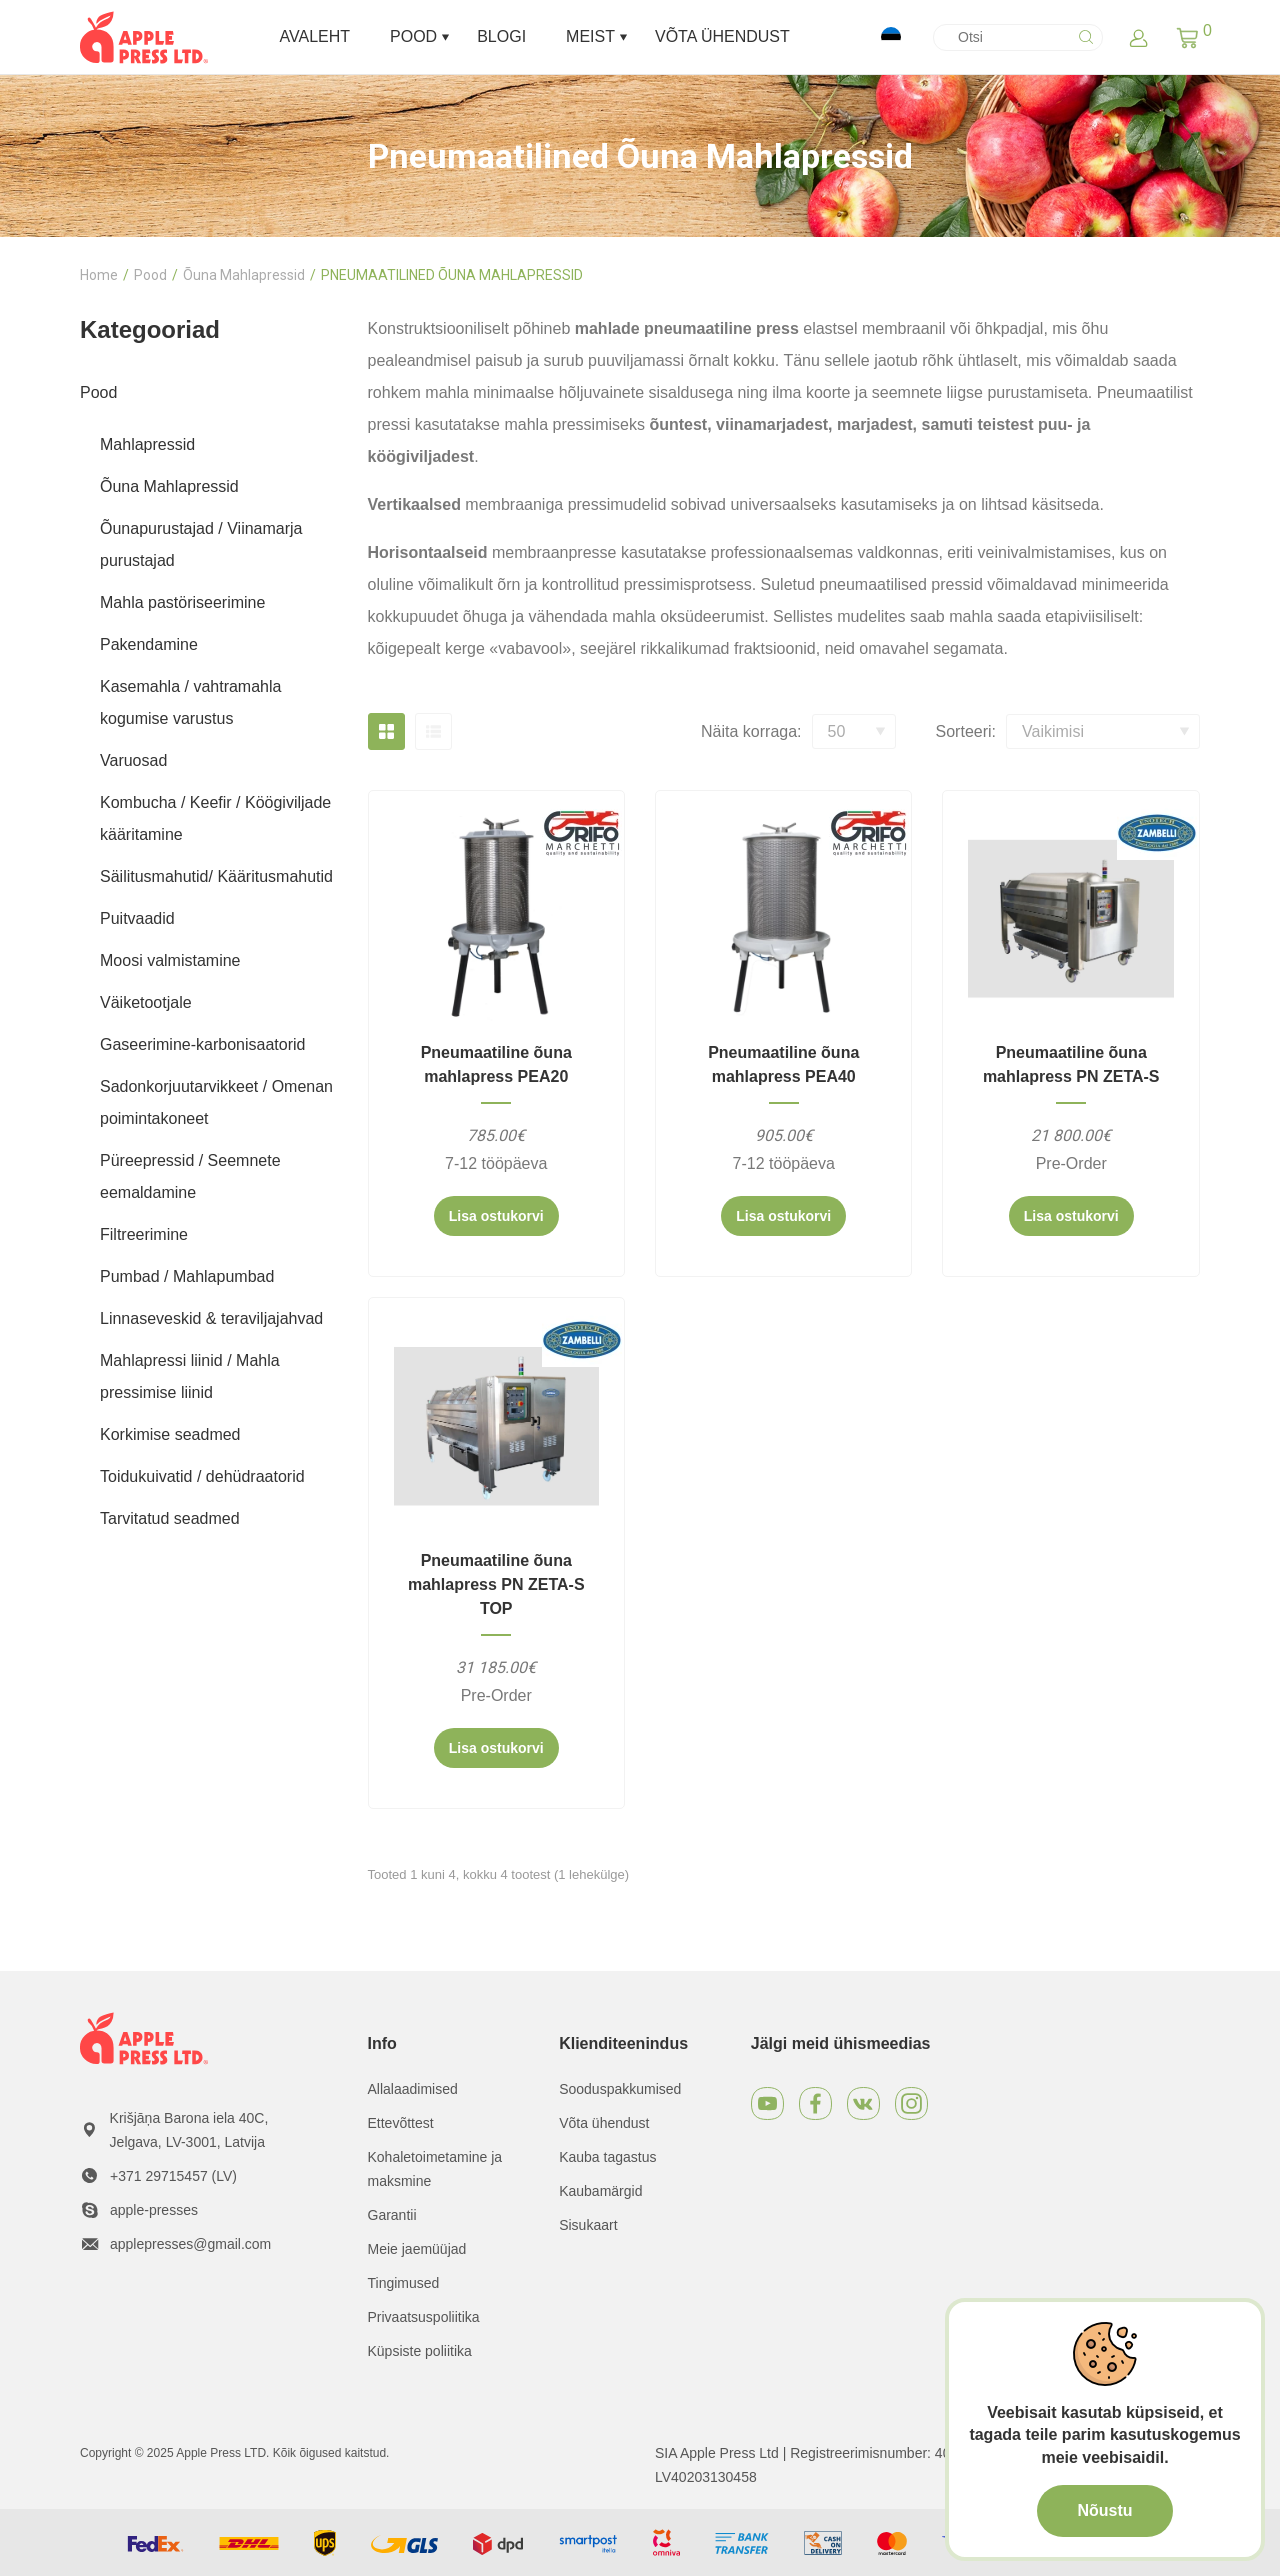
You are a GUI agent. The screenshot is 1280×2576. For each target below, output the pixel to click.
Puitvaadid (137, 918)
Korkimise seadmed (170, 1434)
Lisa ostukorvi (496, 1216)
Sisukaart (588, 2225)
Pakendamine (149, 644)
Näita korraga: (751, 731)
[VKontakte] (863, 2103)
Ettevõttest (401, 2123)
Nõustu (1104, 2510)
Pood (150, 275)
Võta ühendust (604, 2123)
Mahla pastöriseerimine (182, 602)
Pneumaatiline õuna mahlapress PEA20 (496, 1064)
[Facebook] (815, 2103)
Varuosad (133, 760)
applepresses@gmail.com (190, 2244)
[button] (1187, 37)
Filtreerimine (144, 1234)
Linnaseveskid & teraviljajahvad (211, 1318)
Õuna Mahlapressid (244, 275)
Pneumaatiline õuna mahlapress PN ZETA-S (1071, 1064)
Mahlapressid (147, 444)
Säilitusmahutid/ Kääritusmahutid (216, 876)
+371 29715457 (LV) (173, 2176)
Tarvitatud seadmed (170, 1518)
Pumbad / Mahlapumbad (187, 1276)
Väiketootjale (146, 1002)
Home (99, 275)
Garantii (392, 2215)
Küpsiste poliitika (420, 2351)
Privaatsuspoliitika (424, 2317)
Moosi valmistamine (170, 960)
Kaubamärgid (600, 2191)
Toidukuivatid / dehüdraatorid (202, 1476)
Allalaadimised (413, 2089)
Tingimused (404, 2283)
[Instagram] (911, 2103)
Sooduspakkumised (620, 2089)
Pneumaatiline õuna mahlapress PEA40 (783, 1064)
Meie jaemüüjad (417, 2249)
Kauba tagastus (607, 2157)
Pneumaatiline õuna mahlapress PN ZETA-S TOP (496, 1584)
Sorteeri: (966, 731)
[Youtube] (767, 2103)
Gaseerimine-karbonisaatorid (202, 1044)
